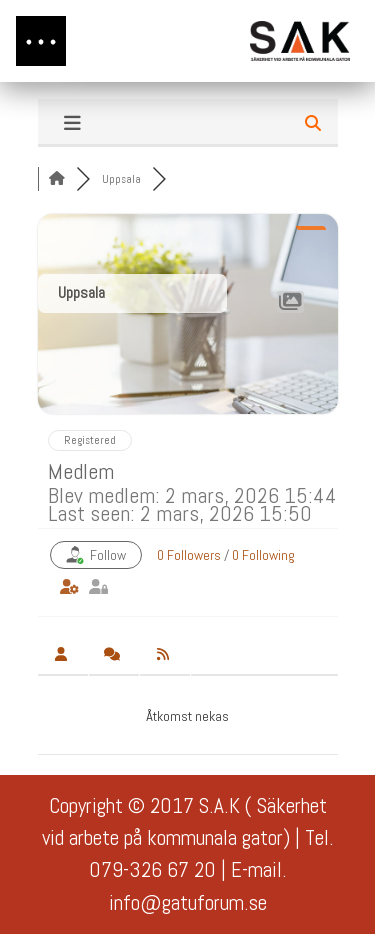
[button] (41, 41)
